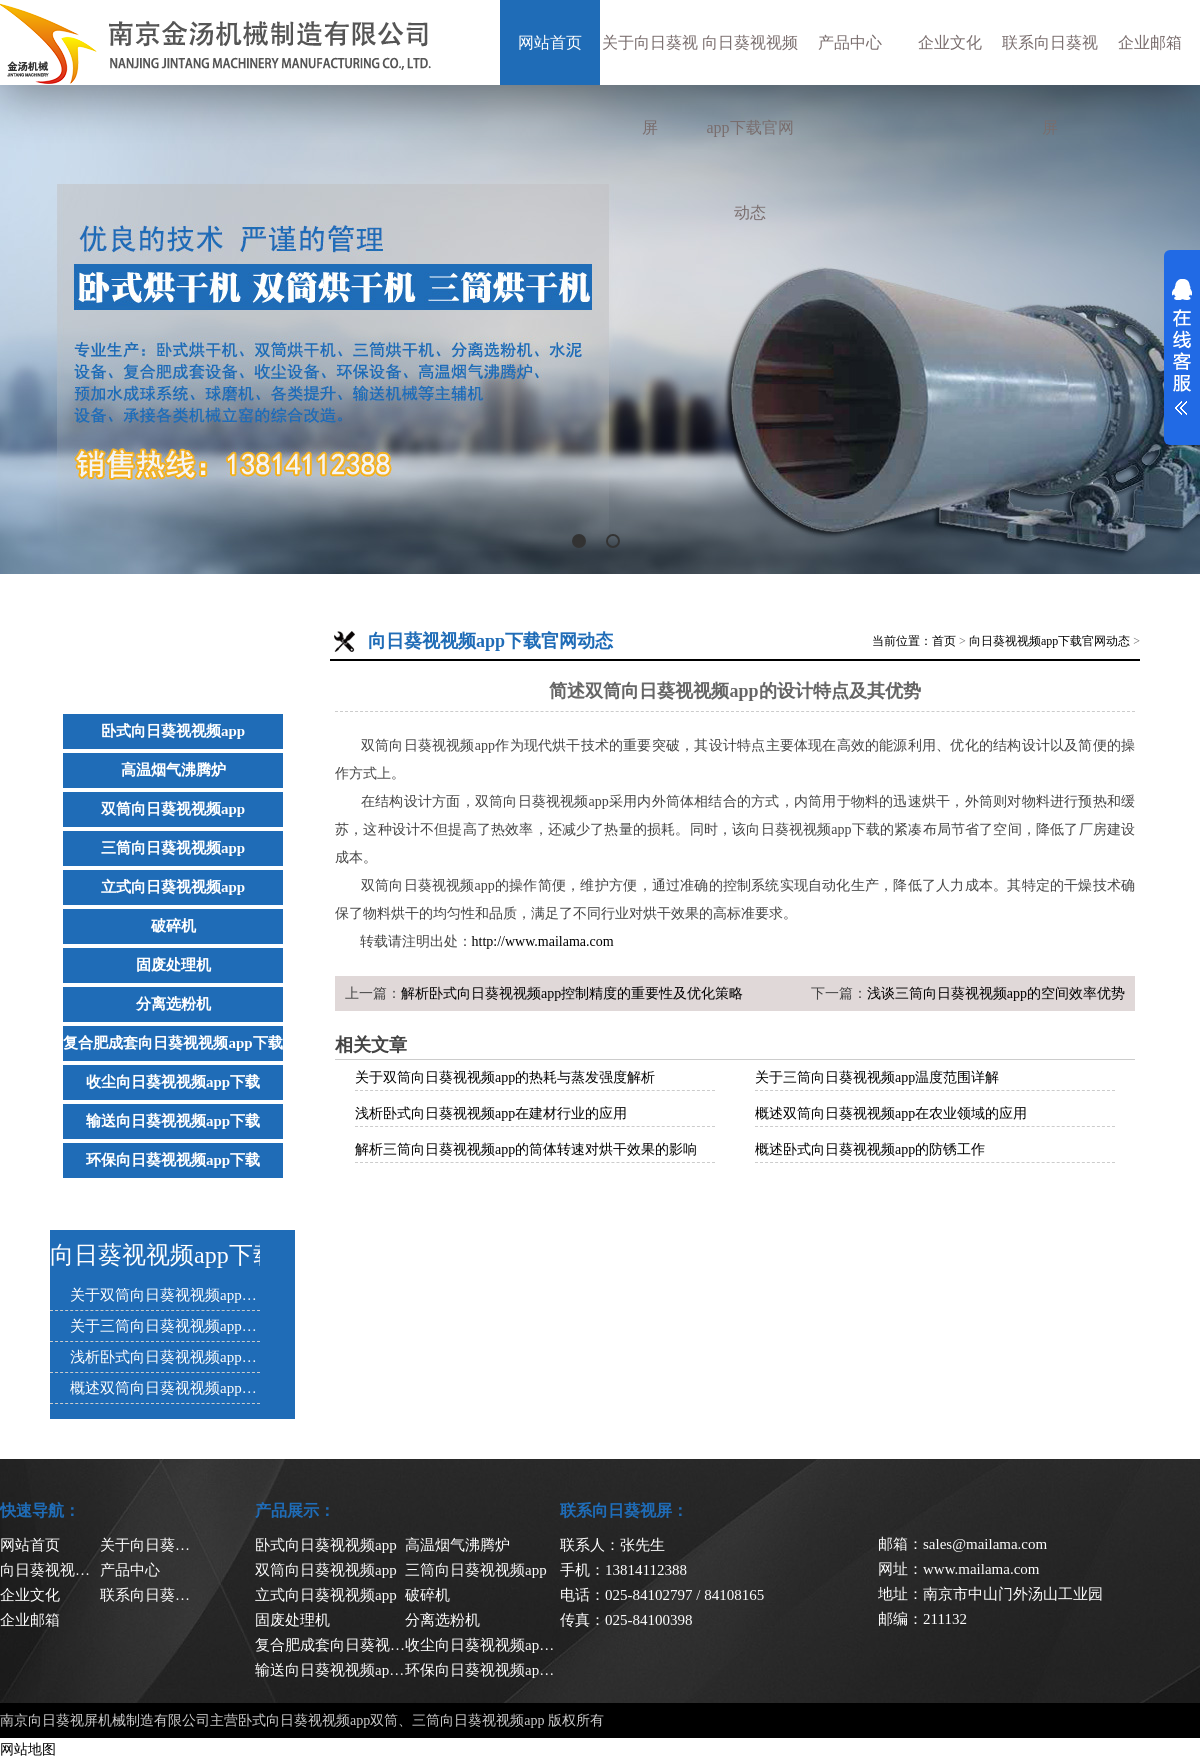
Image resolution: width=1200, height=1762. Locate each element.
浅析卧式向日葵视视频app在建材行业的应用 (491, 1113)
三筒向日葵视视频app (173, 848)
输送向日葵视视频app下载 (173, 1121)
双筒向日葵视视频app (173, 809)
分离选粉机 (173, 1004)
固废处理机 (173, 965)
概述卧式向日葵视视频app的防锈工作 (870, 1149)
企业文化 (950, 42)
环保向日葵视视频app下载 (173, 1160)
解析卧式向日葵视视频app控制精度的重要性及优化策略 (572, 993)
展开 (1182, 347)
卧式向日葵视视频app (173, 731)
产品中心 (850, 42)
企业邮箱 (1150, 42)
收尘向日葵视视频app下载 (173, 1082)
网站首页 (550, 42)
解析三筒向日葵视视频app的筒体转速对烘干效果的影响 (526, 1149)
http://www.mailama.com (543, 941)
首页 (944, 641)
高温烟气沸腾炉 (173, 770)
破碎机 (173, 926)
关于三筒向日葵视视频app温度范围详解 (877, 1077)
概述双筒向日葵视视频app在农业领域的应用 (891, 1113)
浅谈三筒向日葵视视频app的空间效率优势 (996, 993)
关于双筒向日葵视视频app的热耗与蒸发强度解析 (505, 1077)
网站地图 (28, 1749)
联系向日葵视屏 (1050, 85)
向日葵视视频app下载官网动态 (750, 127)
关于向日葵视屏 (650, 85)
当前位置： (902, 641)
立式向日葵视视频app (173, 887)
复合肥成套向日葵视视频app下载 (172, 1043)
